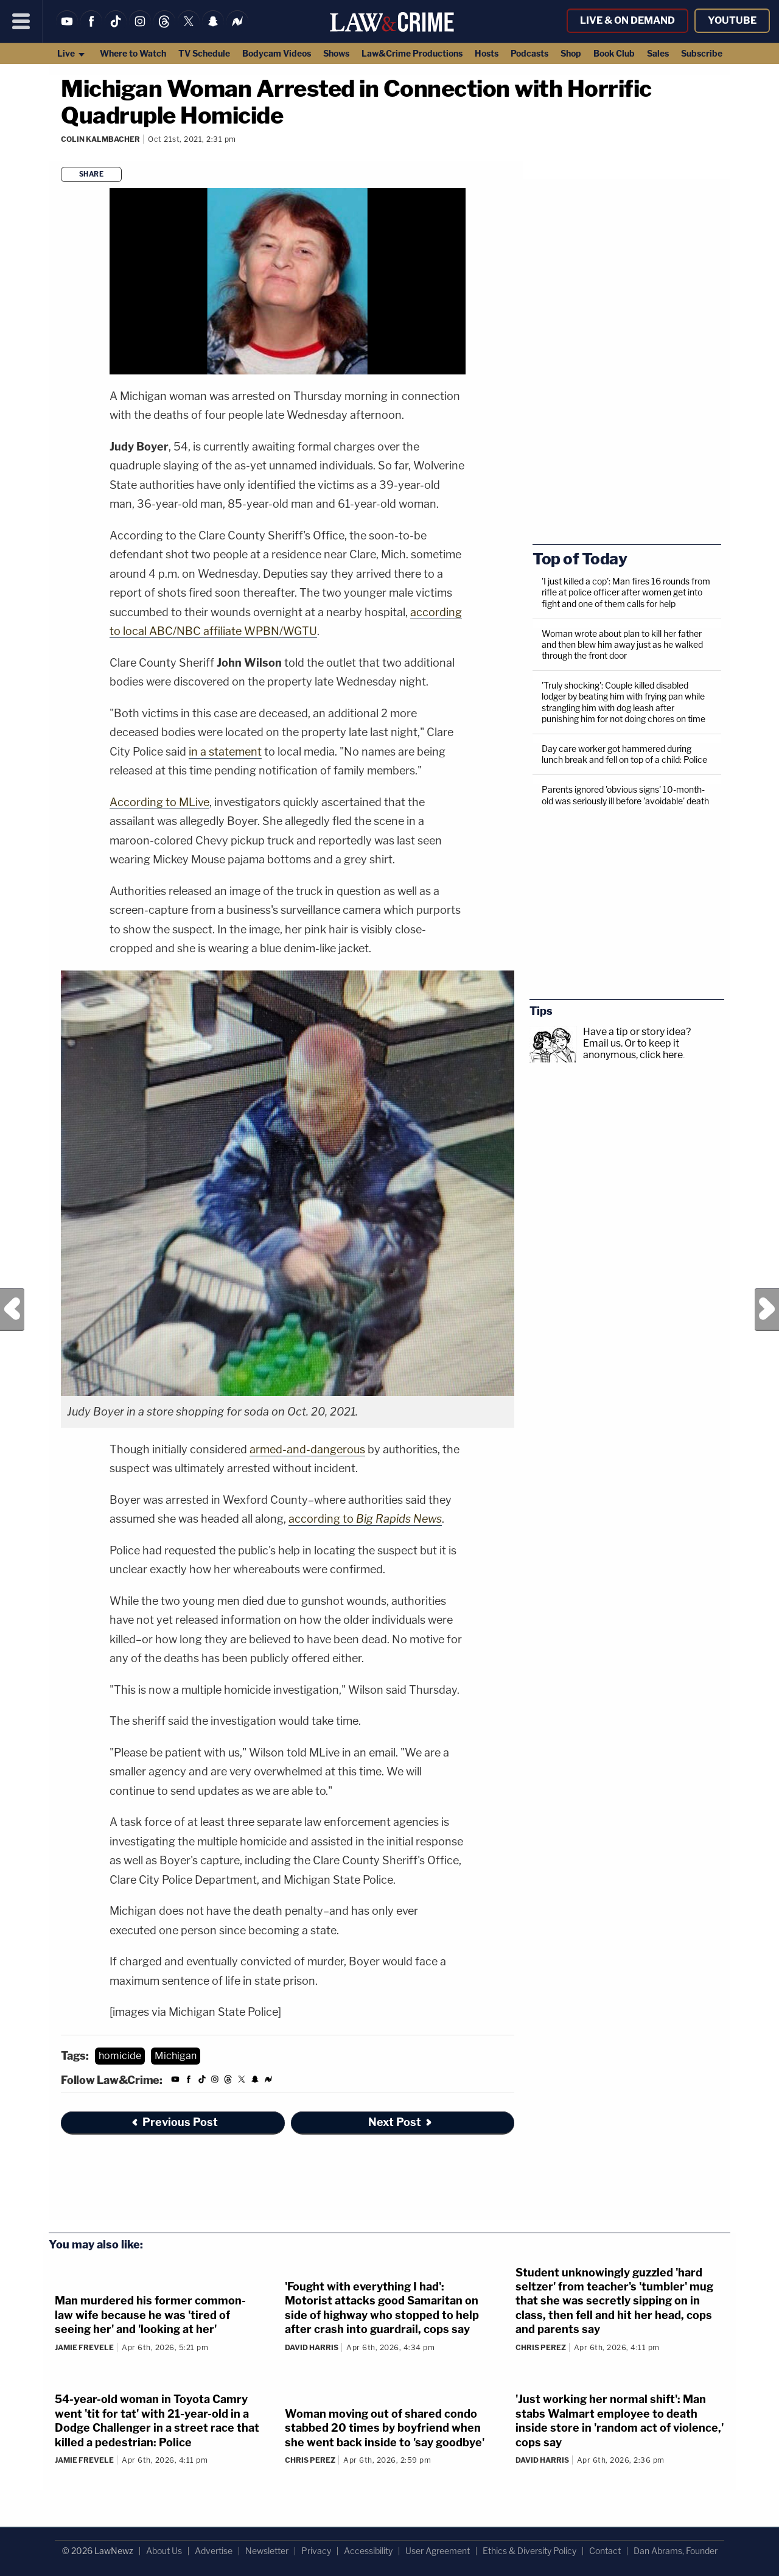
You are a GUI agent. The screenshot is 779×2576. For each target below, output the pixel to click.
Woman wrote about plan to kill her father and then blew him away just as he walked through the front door (622, 644)
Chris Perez (540, 2347)
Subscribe (701, 53)
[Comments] (63, 155)
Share (91, 174)
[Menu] (21, 21)
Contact (605, 2551)
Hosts (486, 53)
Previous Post (12, 1309)
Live (71, 53)
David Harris (311, 2347)
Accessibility (368, 2551)
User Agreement (437, 2551)
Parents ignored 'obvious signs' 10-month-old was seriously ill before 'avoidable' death (625, 794)
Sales (658, 53)
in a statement (225, 751)
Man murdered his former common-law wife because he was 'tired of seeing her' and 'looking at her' (150, 2315)
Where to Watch (133, 53)
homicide (120, 2056)
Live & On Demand (627, 20)
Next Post (767, 1309)
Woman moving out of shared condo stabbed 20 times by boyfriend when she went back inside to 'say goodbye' (384, 2428)
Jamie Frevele (84, 2347)
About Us (164, 2551)
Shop (571, 53)
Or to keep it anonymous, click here (633, 1049)
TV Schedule (204, 53)
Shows (336, 53)
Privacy (316, 2551)
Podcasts (529, 53)
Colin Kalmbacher (100, 139)
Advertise (213, 2551)
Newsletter (266, 2551)
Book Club (614, 53)
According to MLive (159, 802)
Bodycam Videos (276, 53)
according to (365, 1518)
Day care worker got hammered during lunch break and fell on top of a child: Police (624, 754)
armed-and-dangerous (307, 1449)
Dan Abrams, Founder (676, 2551)
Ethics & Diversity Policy (529, 2551)
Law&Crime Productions (412, 53)
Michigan (176, 2056)
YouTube (732, 20)
